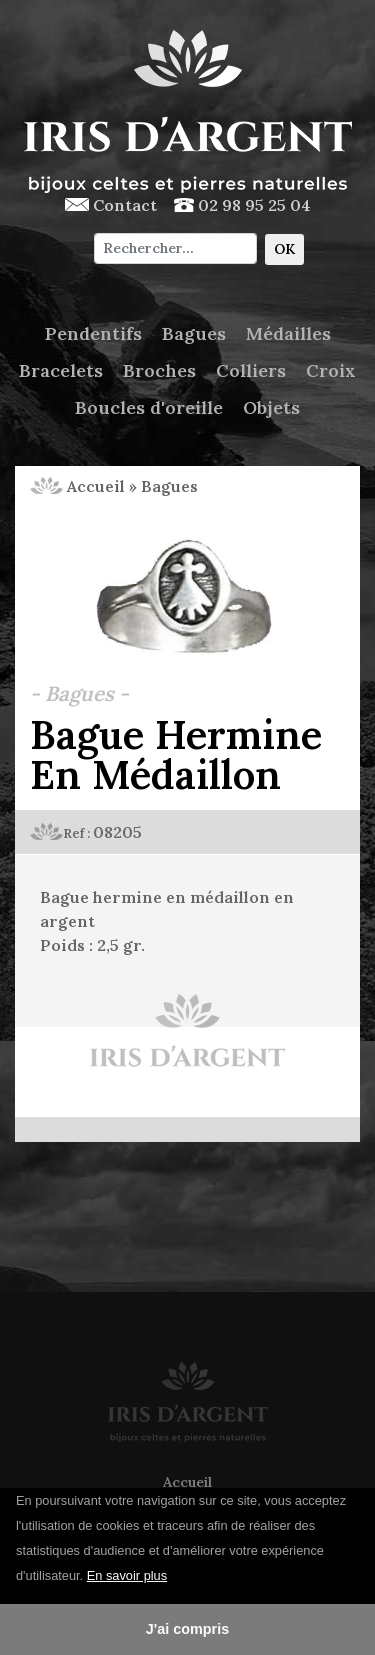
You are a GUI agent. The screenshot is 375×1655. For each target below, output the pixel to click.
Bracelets (61, 370)
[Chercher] (175, 248)
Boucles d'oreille (149, 407)
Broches (159, 370)
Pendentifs (93, 333)
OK (284, 249)
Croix (331, 370)
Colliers (251, 370)
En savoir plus (127, 1575)
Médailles (288, 333)
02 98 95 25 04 (242, 205)
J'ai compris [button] (187, 1629)
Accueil (77, 486)
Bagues (194, 333)
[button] (175, 1577)
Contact (111, 205)
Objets (271, 407)
